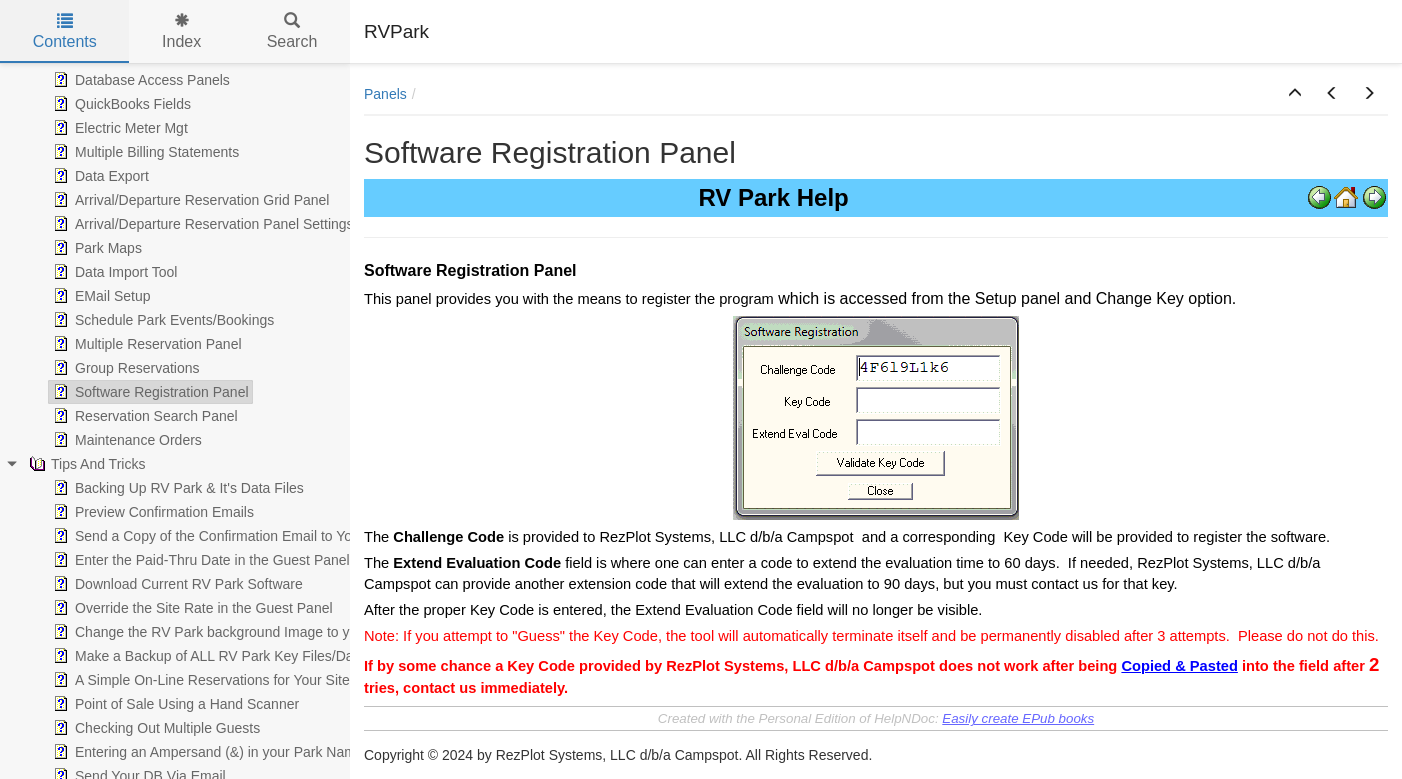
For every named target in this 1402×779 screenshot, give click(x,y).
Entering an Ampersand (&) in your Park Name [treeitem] (206, 752)
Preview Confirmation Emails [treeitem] (151, 512)
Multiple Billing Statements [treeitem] (144, 152)
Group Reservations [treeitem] (124, 368)
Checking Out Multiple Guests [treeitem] (154, 728)
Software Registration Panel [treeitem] (149, 392)
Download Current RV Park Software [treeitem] (176, 584)
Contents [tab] (65, 31)
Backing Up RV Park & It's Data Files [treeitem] (176, 488)
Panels (385, 94)
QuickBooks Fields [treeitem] (120, 104)
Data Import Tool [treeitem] (113, 272)
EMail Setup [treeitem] (99, 296)
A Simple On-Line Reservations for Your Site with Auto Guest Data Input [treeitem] (284, 680)
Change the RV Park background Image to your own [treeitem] (224, 632)
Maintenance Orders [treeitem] (125, 440)
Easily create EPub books (1018, 718)
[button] (1295, 94)
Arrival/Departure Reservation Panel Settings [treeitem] (201, 224)
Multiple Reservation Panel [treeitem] (145, 344)
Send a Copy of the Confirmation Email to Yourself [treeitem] (217, 536)
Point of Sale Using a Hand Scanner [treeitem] (174, 704)
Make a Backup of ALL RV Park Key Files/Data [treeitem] (207, 656)
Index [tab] (181, 31)
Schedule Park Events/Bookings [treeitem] (161, 320)
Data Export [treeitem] (99, 176)
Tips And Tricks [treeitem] (85, 464)
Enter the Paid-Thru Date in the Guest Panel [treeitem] (199, 560)
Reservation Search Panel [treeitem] (143, 416)
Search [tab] (292, 31)
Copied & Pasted (1179, 666)
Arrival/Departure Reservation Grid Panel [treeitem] (189, 200)
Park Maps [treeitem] (95, 248)
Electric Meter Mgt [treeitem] (118, 128)
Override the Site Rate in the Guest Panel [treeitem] (191, 608)
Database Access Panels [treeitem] (139, 80)
